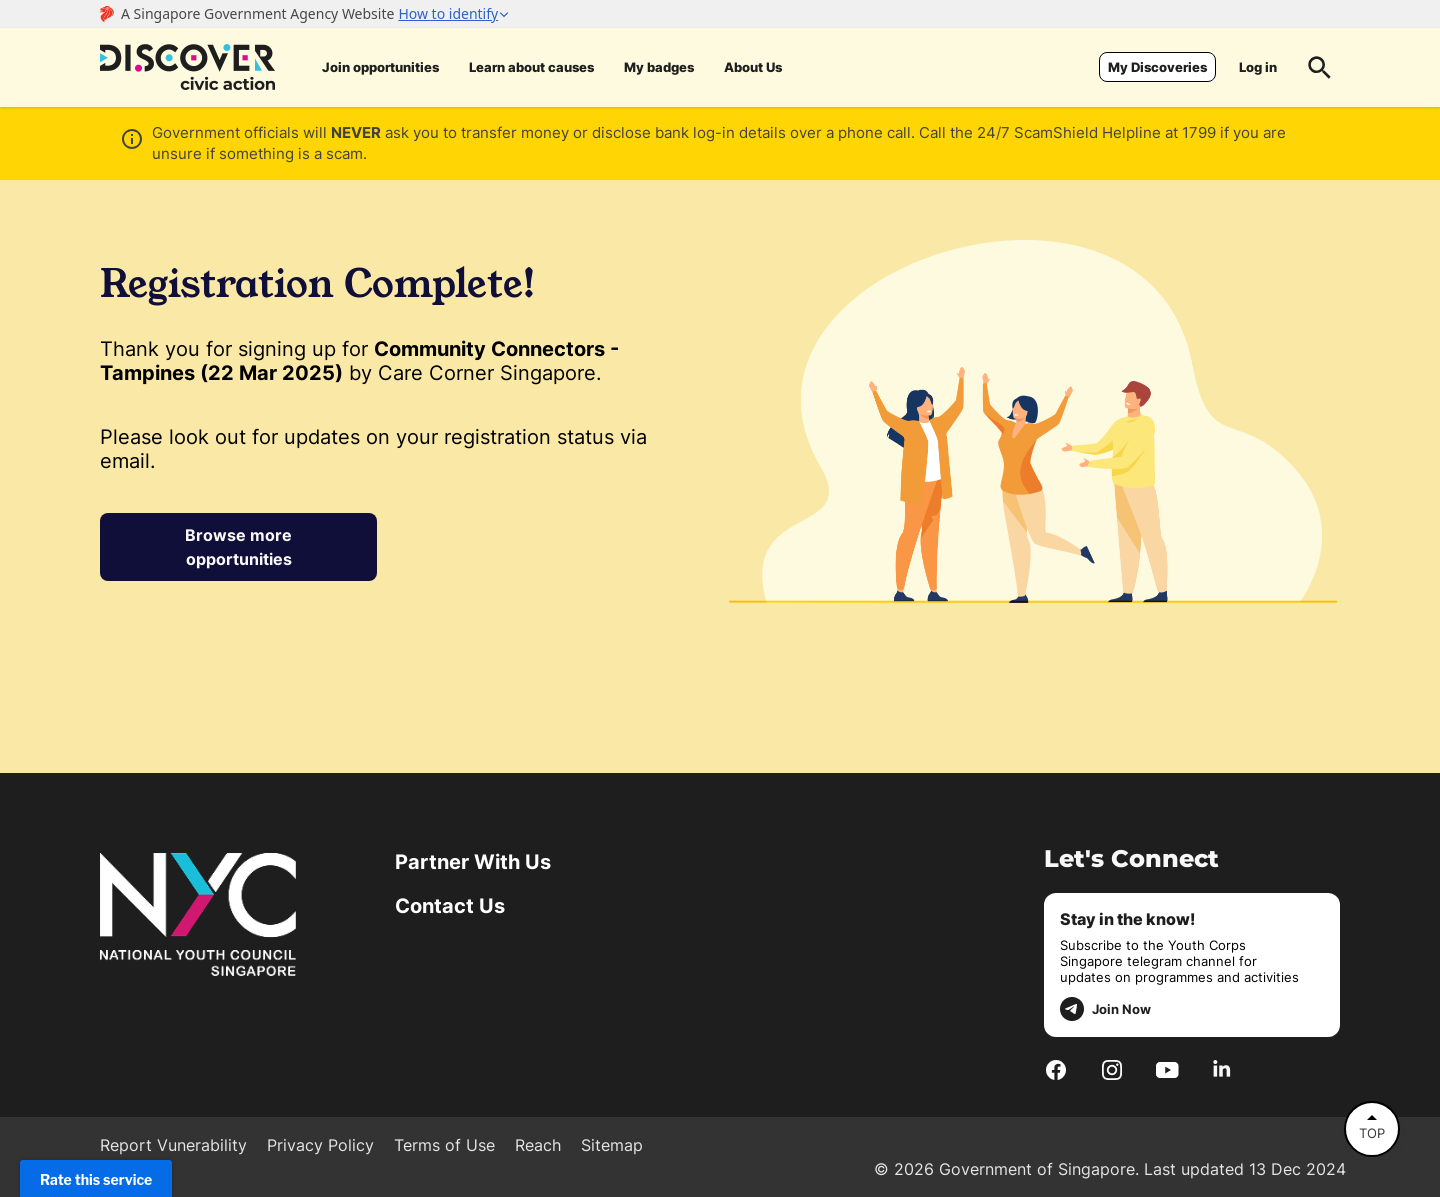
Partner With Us (473, 862)
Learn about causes (531, 67)
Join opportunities (380, 67)
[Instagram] (1112, 1069)
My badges (659, 67)
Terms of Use (444, 1145)
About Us (753, 67)
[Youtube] (1167, 1069)
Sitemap (612, 1145)
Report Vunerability (173, 1145)
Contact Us (450, 906)
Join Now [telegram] (1105, 1009)
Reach (538, 1145)
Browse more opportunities (238, 547)
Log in (1258, 67)
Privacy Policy (320, 1145)
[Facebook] (1056, 1069)
